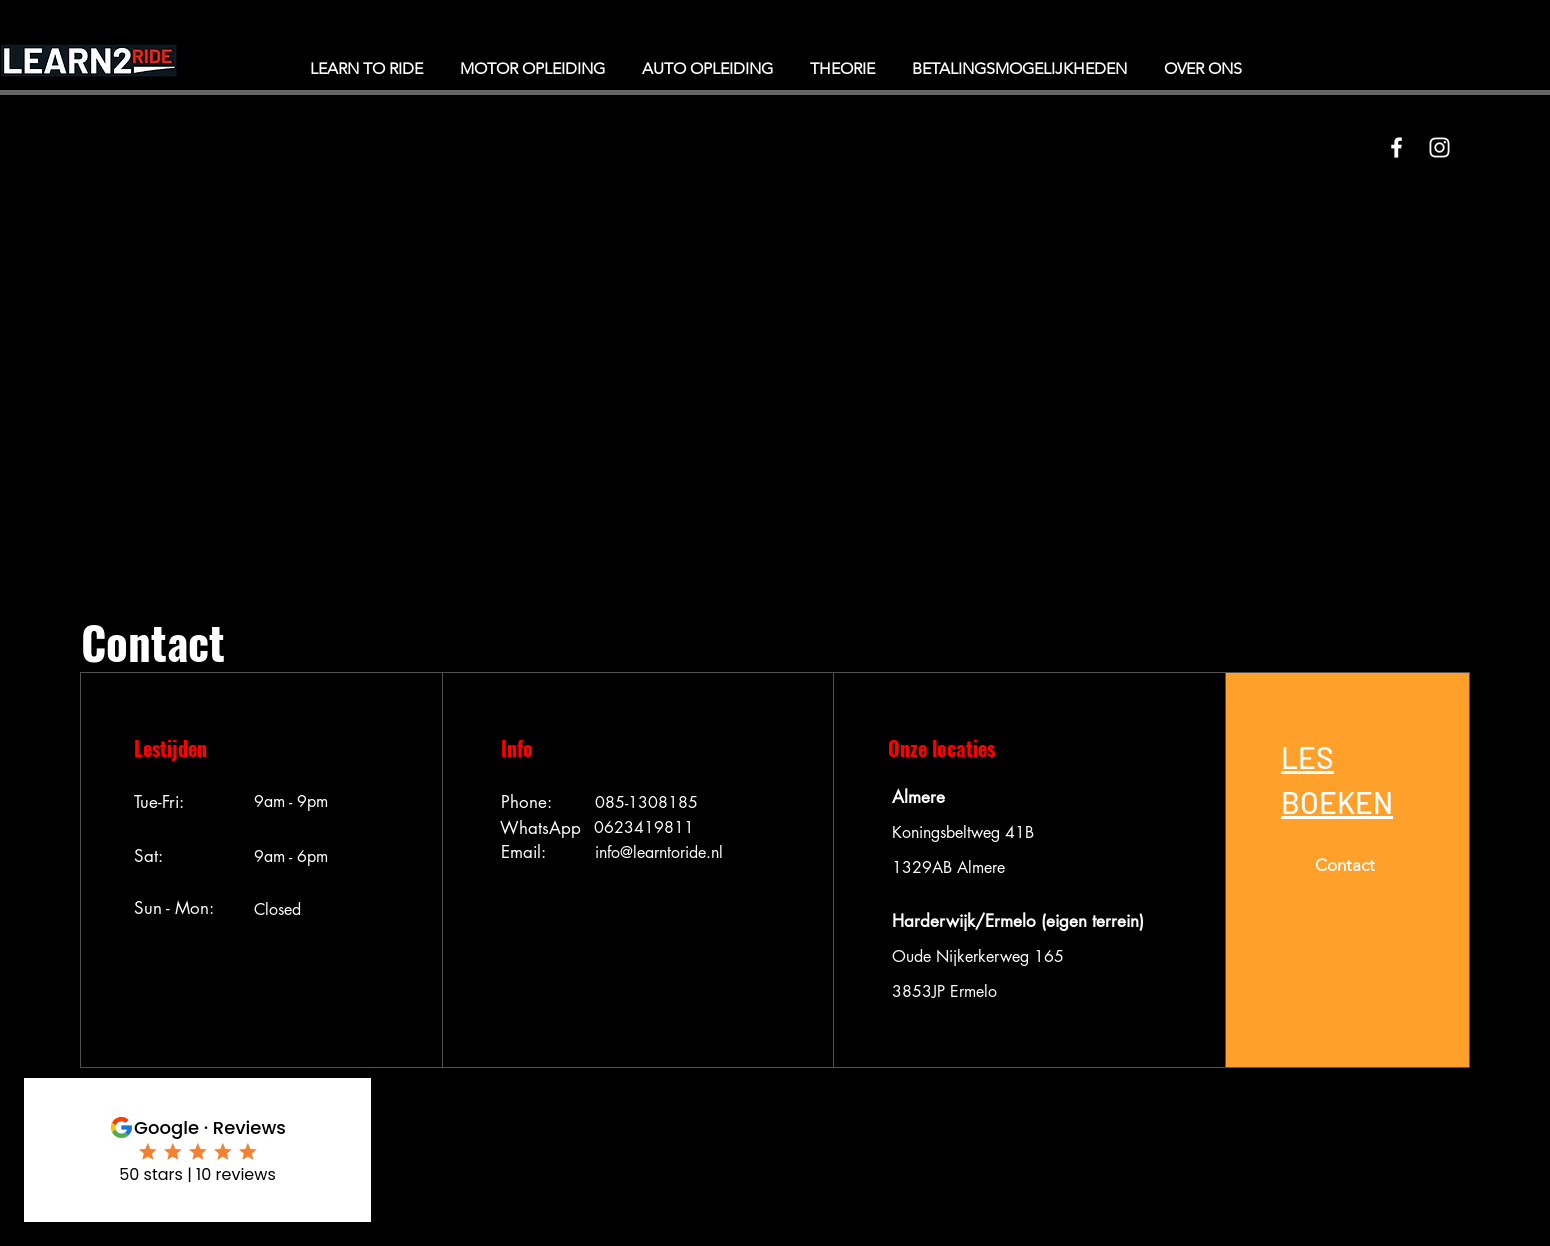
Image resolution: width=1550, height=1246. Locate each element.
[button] (1337, 778)
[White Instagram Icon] (1439, 147)
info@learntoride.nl (659, 852)
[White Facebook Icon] (1396, 147)
